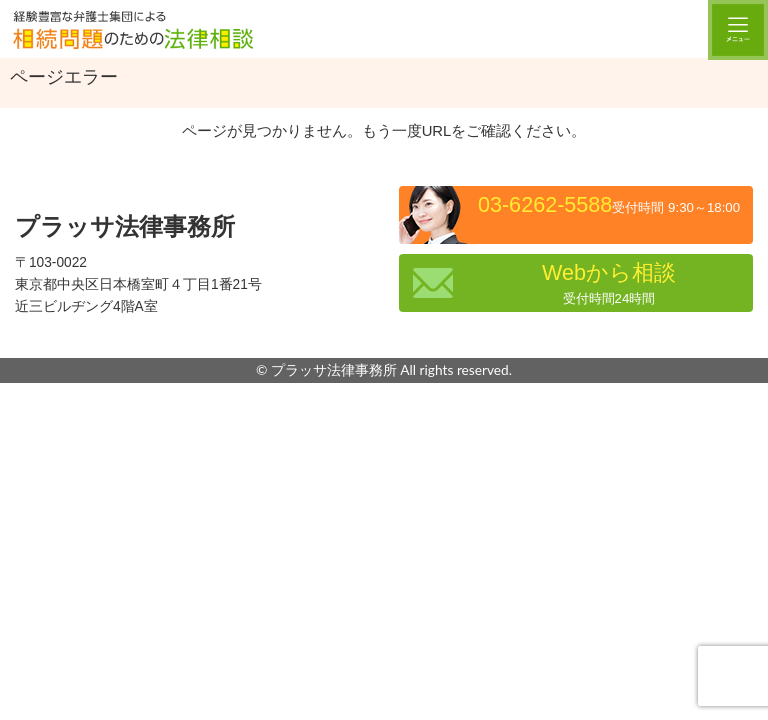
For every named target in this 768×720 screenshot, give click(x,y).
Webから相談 (609, 283)
